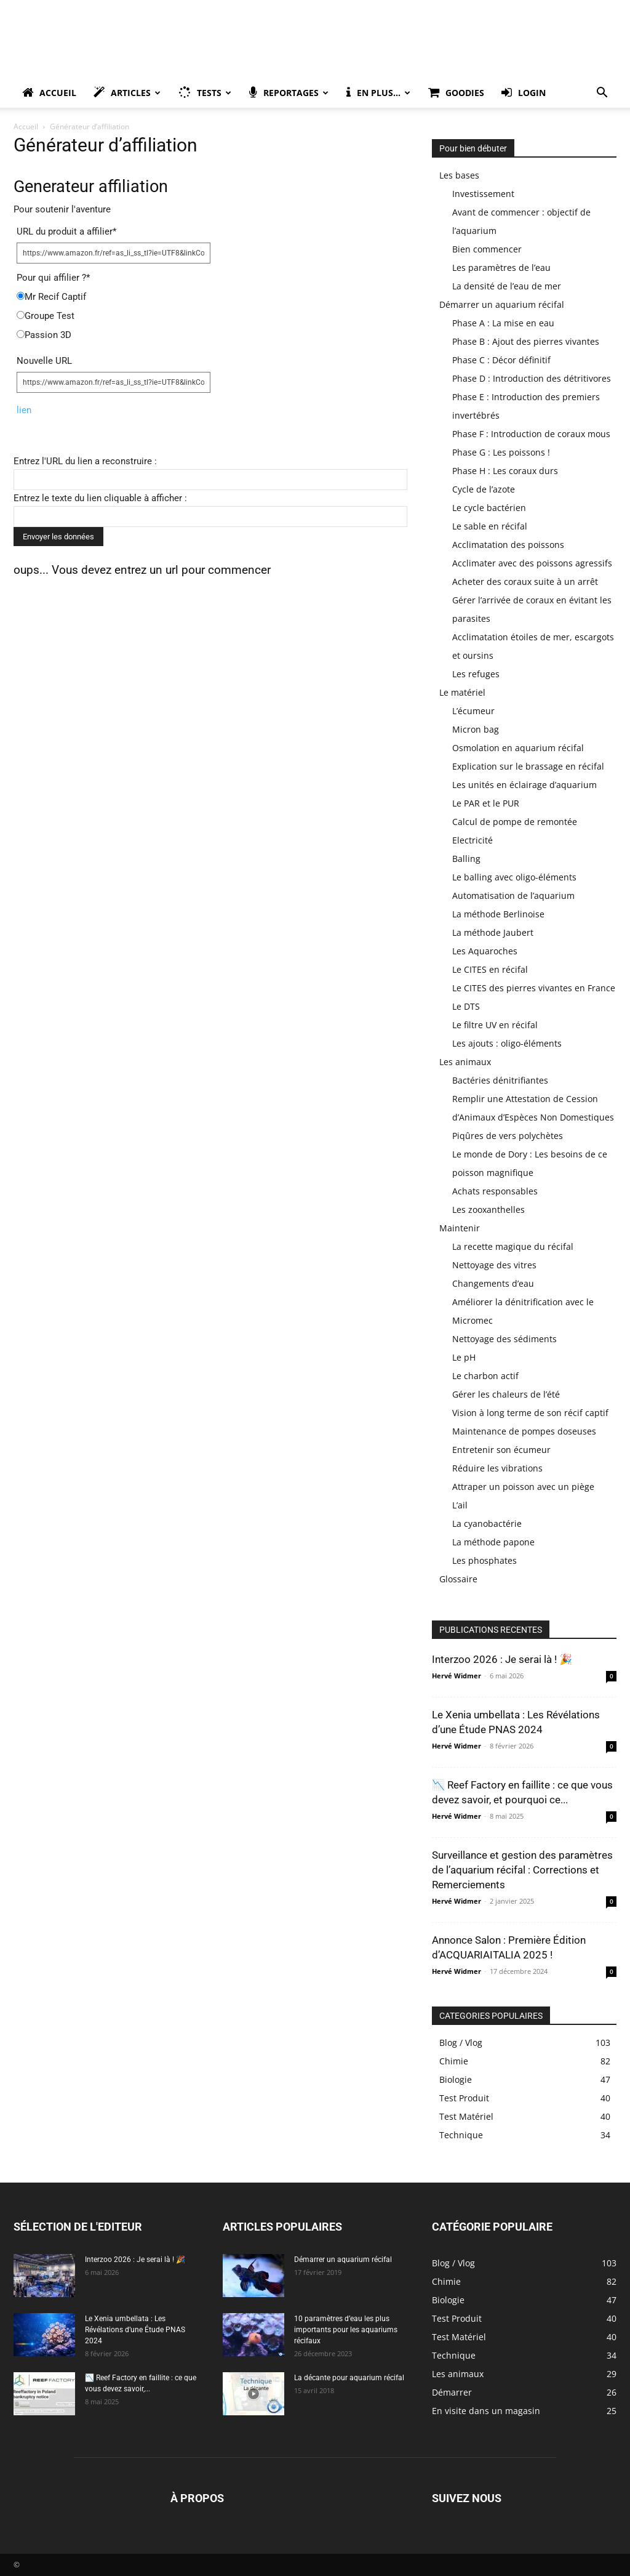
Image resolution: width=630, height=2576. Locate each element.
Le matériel (462, 692)
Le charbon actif (485, 1376)
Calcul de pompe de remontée (514, 821)
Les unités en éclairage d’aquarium (524, 785)
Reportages (289, 93)
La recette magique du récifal (512, 1246)
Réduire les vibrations (497, 1468)
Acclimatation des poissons (508, 544)
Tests (204, 93)
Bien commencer (487, 249)
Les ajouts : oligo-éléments (507, 1043)
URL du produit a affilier (66, 231)
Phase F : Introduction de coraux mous (531, 434)
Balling (466, 858)
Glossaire (458, 1579)
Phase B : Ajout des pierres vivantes (525, 341)
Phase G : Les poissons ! (501, 452)
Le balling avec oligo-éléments (514, 877)
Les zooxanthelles (488, 1209)
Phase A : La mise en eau (503, 323)
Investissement (483, 193)
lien (24, 410)
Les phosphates (484, 1560)
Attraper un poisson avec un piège (523, 1486)
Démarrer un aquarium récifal (501, 304)
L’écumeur (473, 711)
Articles (127, 93)
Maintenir (459, 1228)
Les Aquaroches (484, 951)
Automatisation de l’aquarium (513, 895)
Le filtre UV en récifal (495, 1025)
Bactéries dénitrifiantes (500, 1080)
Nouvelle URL (44, 360)
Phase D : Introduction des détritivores (531, 378)
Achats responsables (495, 1191)
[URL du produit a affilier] (113, 253)
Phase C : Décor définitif (501, 360)
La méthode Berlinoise (498, 914)
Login (523, 93)
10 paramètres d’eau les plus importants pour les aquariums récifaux (345, 2329)
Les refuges (476, 674)
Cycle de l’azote (483, 489)
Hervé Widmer (456, 1675)
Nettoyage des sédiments (504, 1339)
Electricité (472, 840)
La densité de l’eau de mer (506, 286)
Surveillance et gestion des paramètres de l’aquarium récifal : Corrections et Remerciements (522, 1870)
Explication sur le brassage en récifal (528, 766)
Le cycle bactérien (489, 507)
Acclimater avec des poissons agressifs (532, 563)
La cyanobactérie (487, 1523)
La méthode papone (493, 1542)
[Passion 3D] (21, 334)
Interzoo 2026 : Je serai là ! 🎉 (502, 1659)
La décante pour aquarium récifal (349, 2377)
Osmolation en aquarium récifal (518, 748)
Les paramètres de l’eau (501, 267)
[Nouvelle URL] (113, 382)
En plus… (378, 93)
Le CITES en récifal (490, 969)
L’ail (460, 1505)
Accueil (49, 93)
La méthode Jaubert (492, 932)
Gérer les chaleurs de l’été (506, 1394)
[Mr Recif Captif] (21, 296)
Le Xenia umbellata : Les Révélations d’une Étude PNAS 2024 (135, 2329)
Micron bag (475, 729)
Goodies (456, 93)
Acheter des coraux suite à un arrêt (525, 581)
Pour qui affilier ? (53, 277)
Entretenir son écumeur (501, 1449)
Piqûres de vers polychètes (507, 1135)
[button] (601, 94)
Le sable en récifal (489, 526)
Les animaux (465, 1062)
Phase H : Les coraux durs (505, 471)
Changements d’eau (493, 1283)
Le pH (464, 1357)
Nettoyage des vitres (494, 1265)
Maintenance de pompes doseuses (524, 1431)
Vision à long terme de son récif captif (530, 1413)
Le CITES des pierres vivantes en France (533, 988)
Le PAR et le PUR (485, 803)
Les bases (459, 175)
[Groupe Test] (21, 315)
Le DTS (466, 1006)
